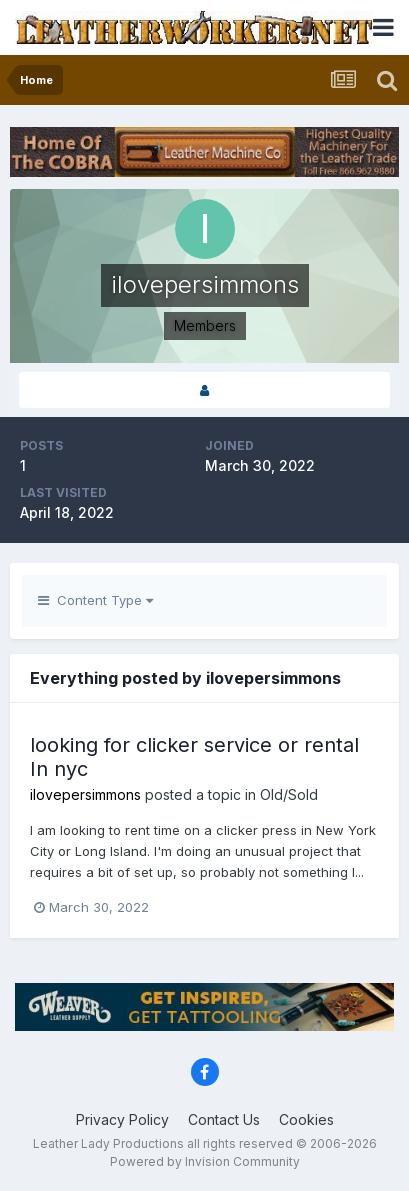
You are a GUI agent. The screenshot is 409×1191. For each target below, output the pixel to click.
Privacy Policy (122, 1119)
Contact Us (224, 1119)
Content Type (95, 600)
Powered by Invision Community (205, 1161)
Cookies (306, 1119)
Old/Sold (289, 794)
